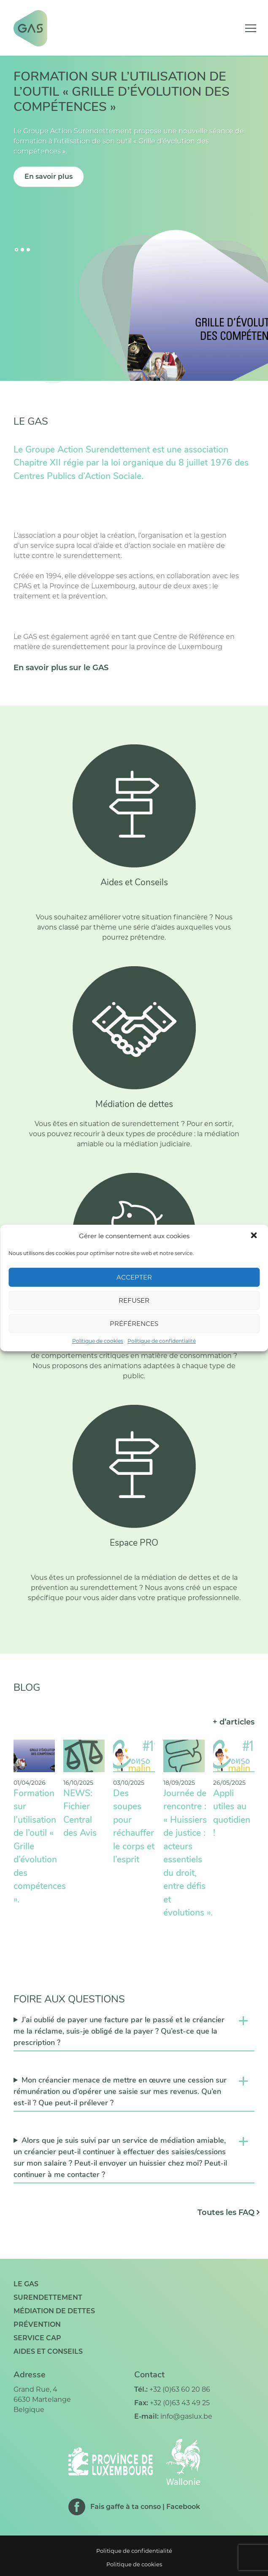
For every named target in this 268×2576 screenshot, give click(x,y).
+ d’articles (233, 1722)
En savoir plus (48, 176)
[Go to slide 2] (22, 249)
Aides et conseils (48, 2351)
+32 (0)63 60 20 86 (179, 2389)
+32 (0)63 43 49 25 (180, 2403)
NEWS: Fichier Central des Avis (80, 1813)
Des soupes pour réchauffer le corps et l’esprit (133, 1827)
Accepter (134, 1277)
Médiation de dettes (54, 2311)
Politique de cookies (97, 1341)
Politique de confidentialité (161, 1341)
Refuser (134, 1300)
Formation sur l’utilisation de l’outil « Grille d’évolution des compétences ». (40, 1847)
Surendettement (48, 2297)
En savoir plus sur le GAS (61, 667)
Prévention (37, 2324)
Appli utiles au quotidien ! (231, 1813)
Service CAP (37, 2338)
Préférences (134, 1324)
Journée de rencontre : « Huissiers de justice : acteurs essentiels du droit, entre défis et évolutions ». (188, 1853)
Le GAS (26, 2284)
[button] (254, 1236)
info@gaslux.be (186, 2416)
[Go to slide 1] (16, 249)
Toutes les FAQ (226, 2212)
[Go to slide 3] (28, 249)
